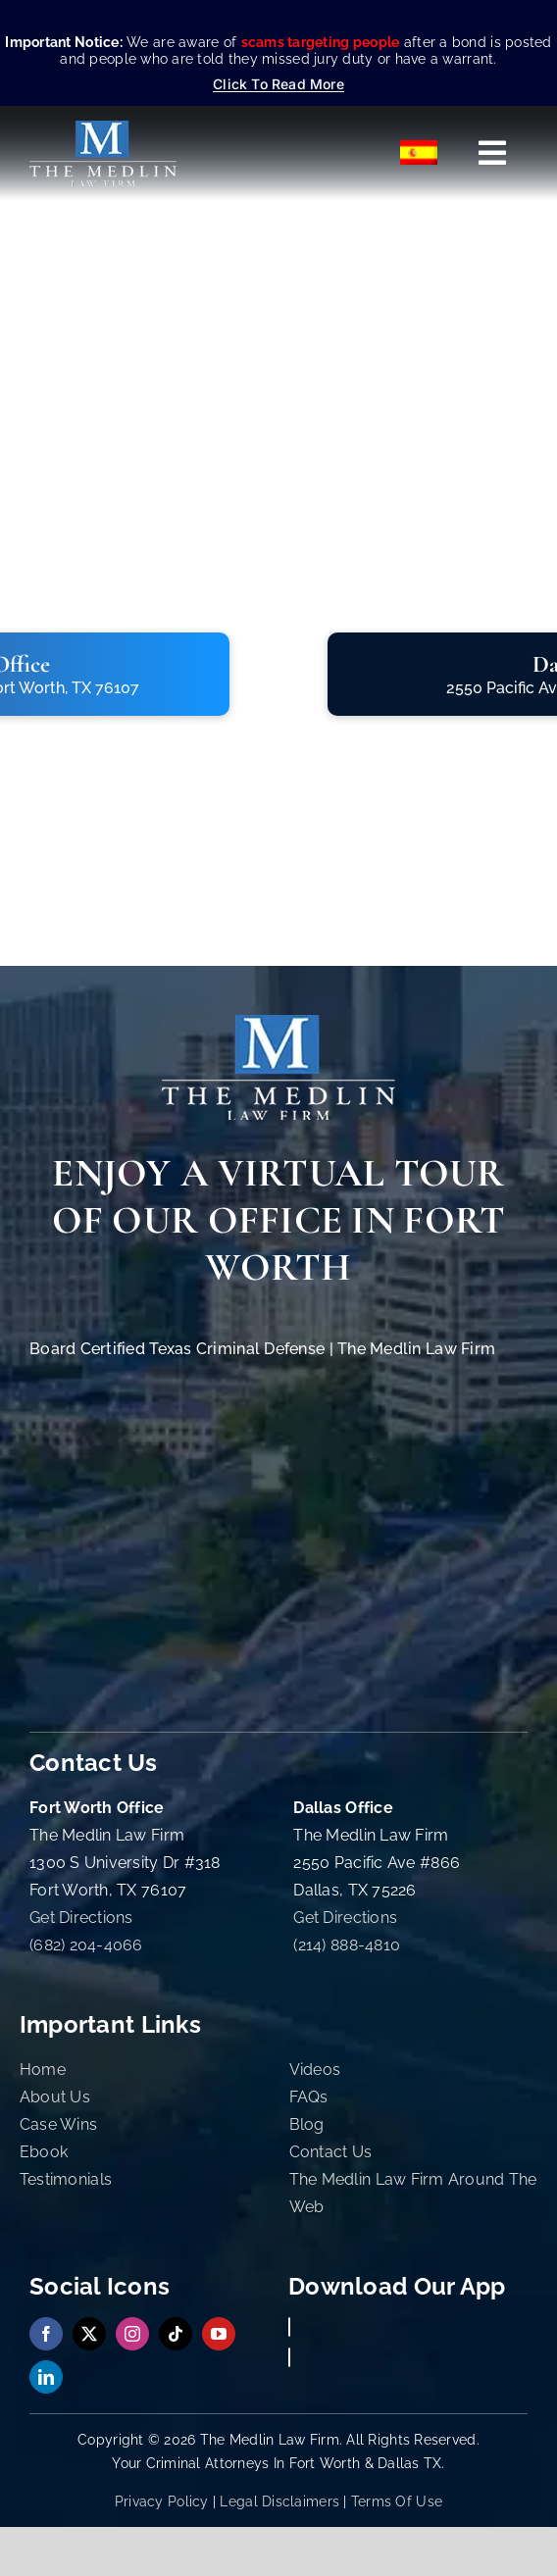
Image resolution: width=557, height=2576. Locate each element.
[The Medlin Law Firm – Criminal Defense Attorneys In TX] (103, 129)
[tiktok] (175, 2333)
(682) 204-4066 (86, 1945)
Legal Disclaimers (279, 2501)
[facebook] (46, 2333)
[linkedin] (46, 2377)
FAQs (309, 2097)
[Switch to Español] (419, 153)
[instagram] (132, 2333)
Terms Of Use (396, 2501)
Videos (315, 2069)
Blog (307, 2124)
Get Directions (81, 1917)
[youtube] (218, 2333)
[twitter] (89, 2333)
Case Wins (58, 2124)
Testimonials (66, 2179)
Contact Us (331, 2152)
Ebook (44, 2152)
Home (43, 2069)
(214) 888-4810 (346, 1945)
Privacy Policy (162, 2501)
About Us (55, 2097)
